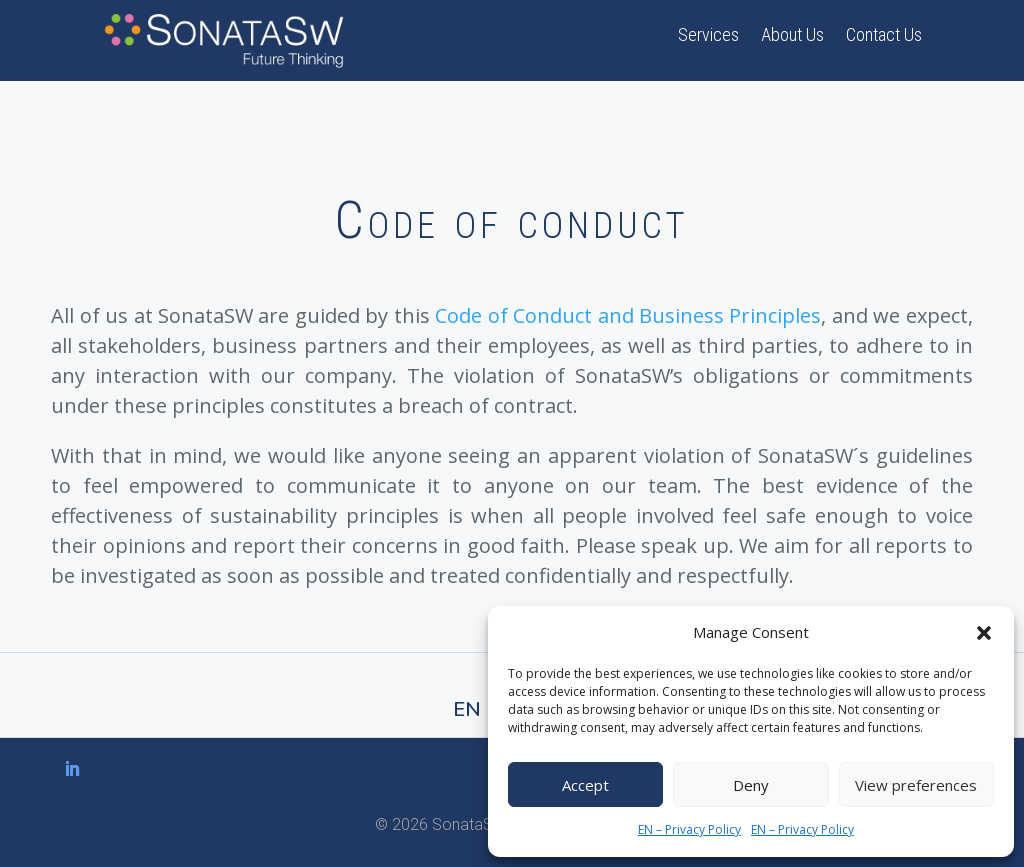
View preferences (916, 785)
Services (708, 36)
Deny (751, 785)
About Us (792, 36)
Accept (585, 785)
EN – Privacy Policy (689, 829)
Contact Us (884, 36)
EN (467, 709)
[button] (984, 633)
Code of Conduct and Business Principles (628, 315)
